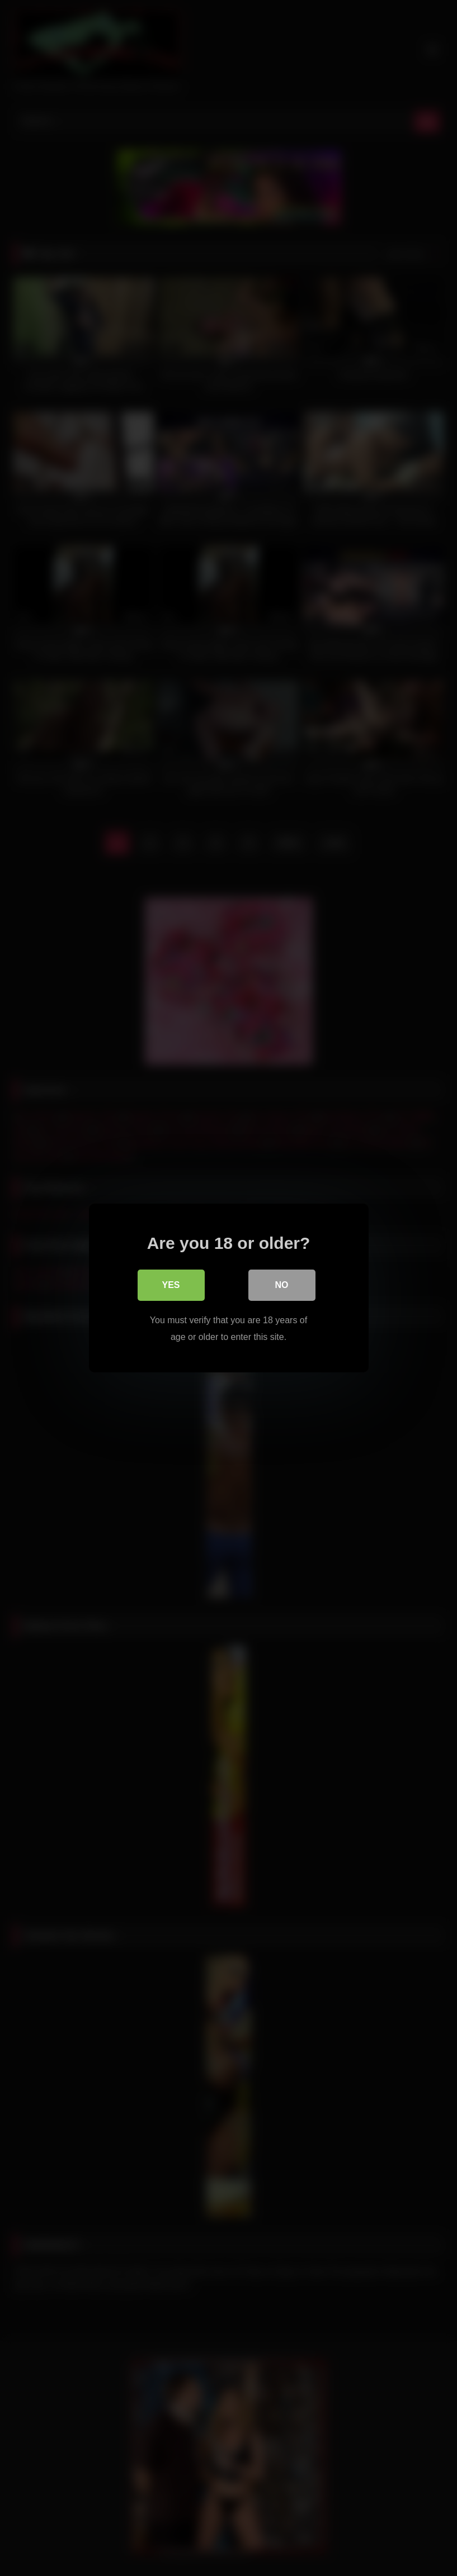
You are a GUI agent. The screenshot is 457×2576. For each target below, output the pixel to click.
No (282, 1285)
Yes (171, 1285)
